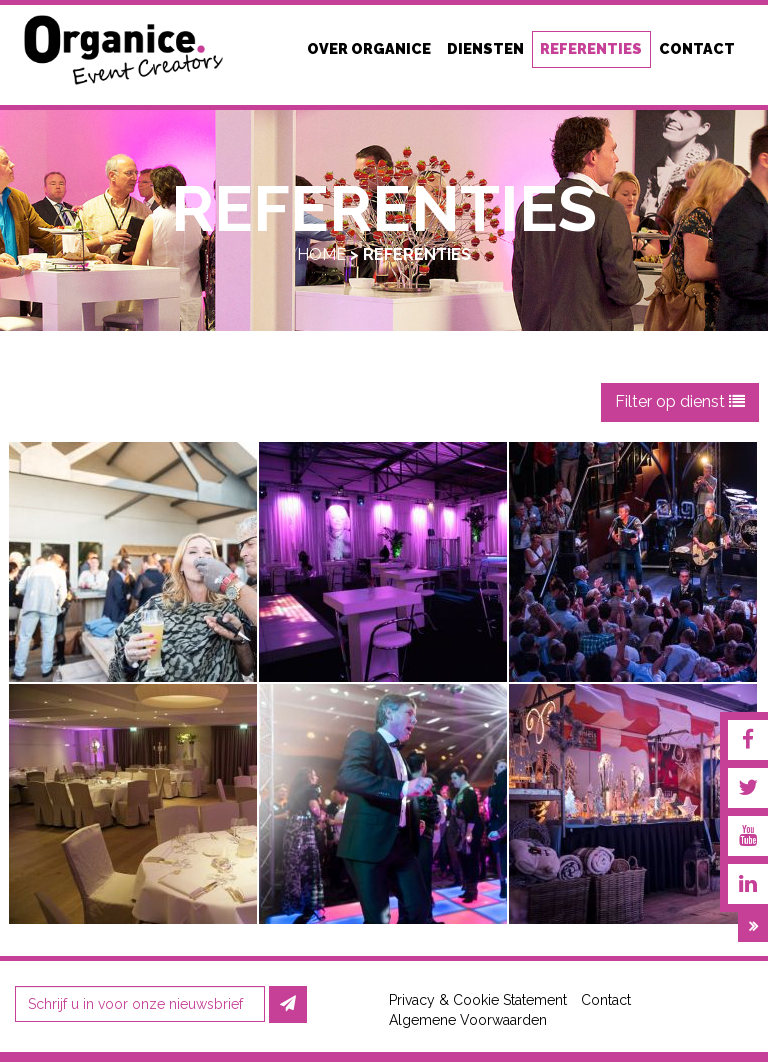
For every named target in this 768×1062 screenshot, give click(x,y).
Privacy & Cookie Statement (478, 1000)
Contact (606, 1000)
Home (321, 254)
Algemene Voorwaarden (468, 1020)
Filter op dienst (680, 401)
